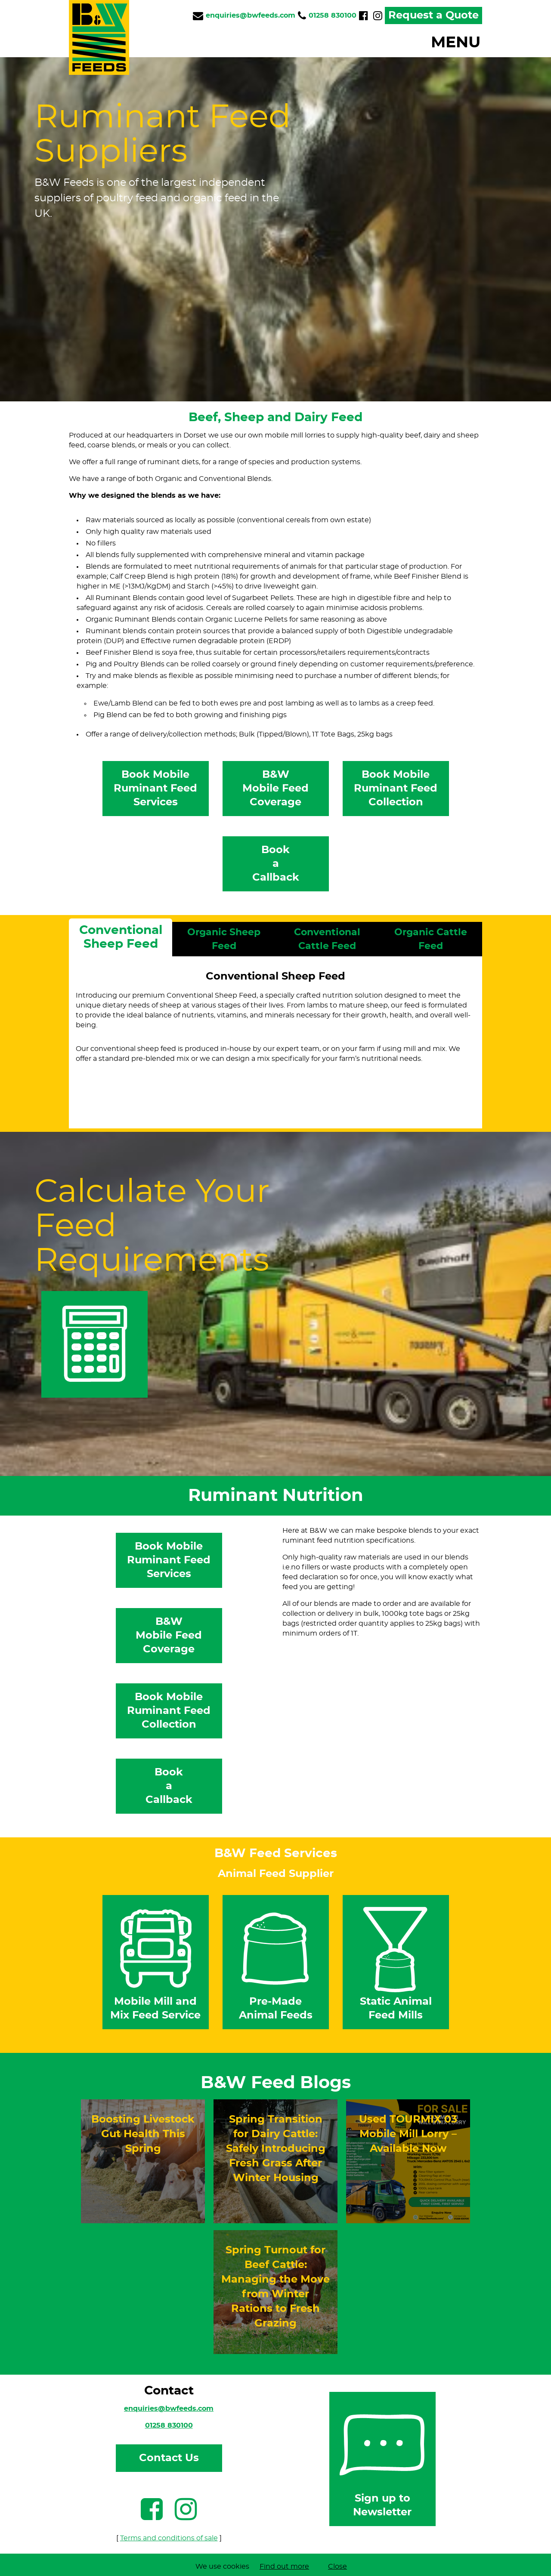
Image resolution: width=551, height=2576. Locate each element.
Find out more (284, 2566)
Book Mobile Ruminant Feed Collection (395, 788)
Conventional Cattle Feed (327, 939)
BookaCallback (275, 864)
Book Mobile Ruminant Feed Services (155, 788)
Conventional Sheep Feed (120, 937)
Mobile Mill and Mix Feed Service (155, 1961)
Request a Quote (433, 15)
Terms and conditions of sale (169, 2538)
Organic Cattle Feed (430, 939)
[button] (305, 42)
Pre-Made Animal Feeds (275, 1961)
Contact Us (169, 2458)
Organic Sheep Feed (223, 939)
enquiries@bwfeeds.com (169, 2408)
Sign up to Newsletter (382, 2458)
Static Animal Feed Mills (396, 1961)
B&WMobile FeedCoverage (275, 788)
